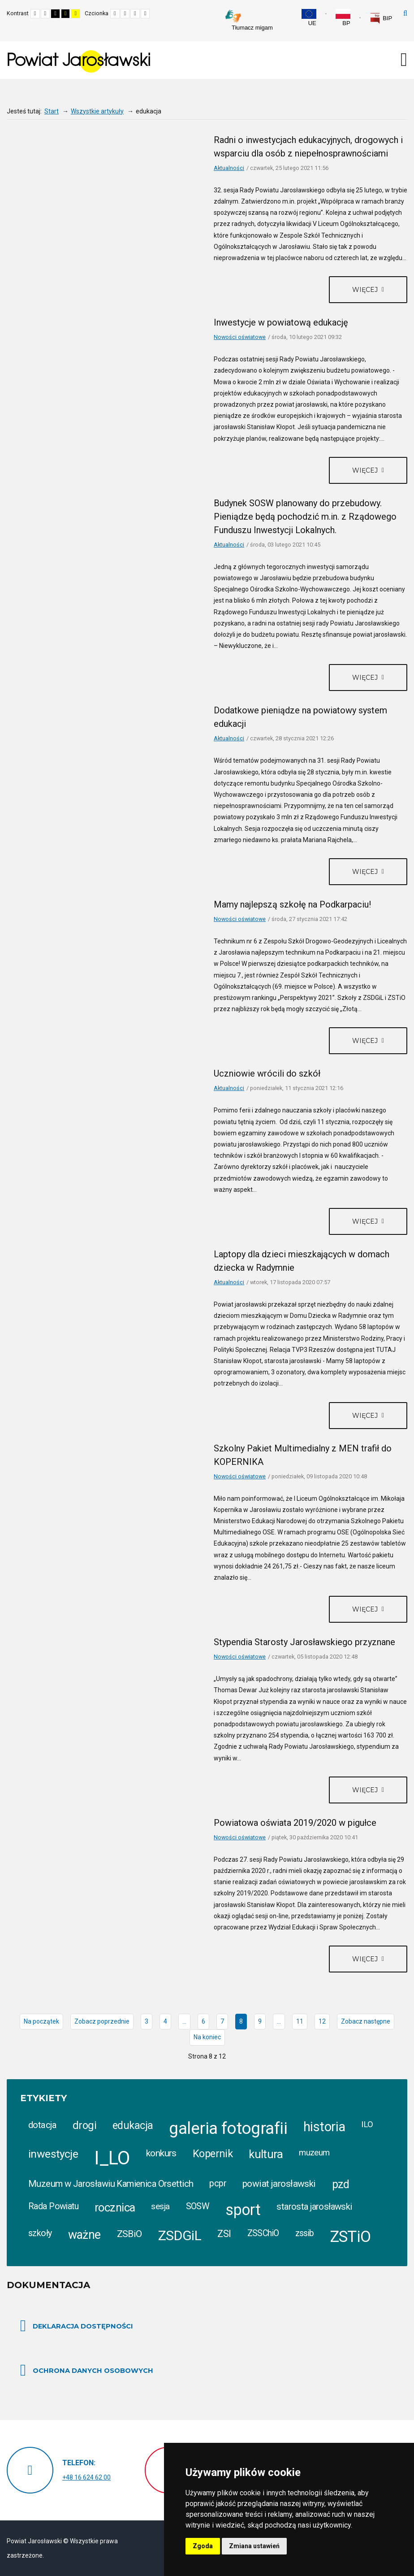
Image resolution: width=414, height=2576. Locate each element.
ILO (367, 2124)
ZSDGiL (180, 2235)
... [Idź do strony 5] (184, 2021)
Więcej (366, 290)
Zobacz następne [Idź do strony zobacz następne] (365, 2021)
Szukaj (405, 13)
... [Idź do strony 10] (279, 2021)
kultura (266, 2154)
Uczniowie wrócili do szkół (267, 1073)
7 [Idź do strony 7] (222, 2021)
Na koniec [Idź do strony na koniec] (207, 2037)
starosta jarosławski (314, 2206)
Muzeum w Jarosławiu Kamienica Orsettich (110, 2183)
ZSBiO (129, 2233)
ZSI (224, 2233)
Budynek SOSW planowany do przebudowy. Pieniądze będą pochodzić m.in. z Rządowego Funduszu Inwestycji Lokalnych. (305, 516)
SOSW (198, 2206)
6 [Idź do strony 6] (203, 2021)
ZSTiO (350, 2237)
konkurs (161, 2153)
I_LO (112, 2158)
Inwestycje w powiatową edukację (281, 322)
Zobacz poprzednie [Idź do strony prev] (101, 2021)
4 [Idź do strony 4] (165, 2021)
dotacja (42, 2125)
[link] (381, 18)
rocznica (115, 2207)
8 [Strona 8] (241, 2021)
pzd (340, 2184)
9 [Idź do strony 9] (260, 2021)
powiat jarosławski (279, 2183)
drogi (84, 2125)
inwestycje (53, 2153)
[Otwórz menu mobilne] (404, 59)
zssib (304, 2233)
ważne (84, 2235)
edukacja (132, 2125)
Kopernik (213, 2153)
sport (242, 2210)
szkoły (40, 2233)
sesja (160, 2206)
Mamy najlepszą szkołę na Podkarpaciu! (292, 904)
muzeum (314, 2153)
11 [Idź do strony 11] (299, 2021)
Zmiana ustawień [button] (254, 2546)
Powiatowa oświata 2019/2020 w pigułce (295, 1822)
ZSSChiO (263, 2233)
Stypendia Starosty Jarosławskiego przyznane (304, 1642)
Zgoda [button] (203, 2546)
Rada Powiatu (53, 2206)
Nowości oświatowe (240, 337)
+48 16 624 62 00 (86, 2477)
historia (324, 2126)
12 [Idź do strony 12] (322, 2021)
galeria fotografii (228, 2128)
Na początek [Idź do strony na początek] (41, 2021)
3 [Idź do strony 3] (146, 2021)
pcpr (217, 2183)
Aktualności (229, 168)
